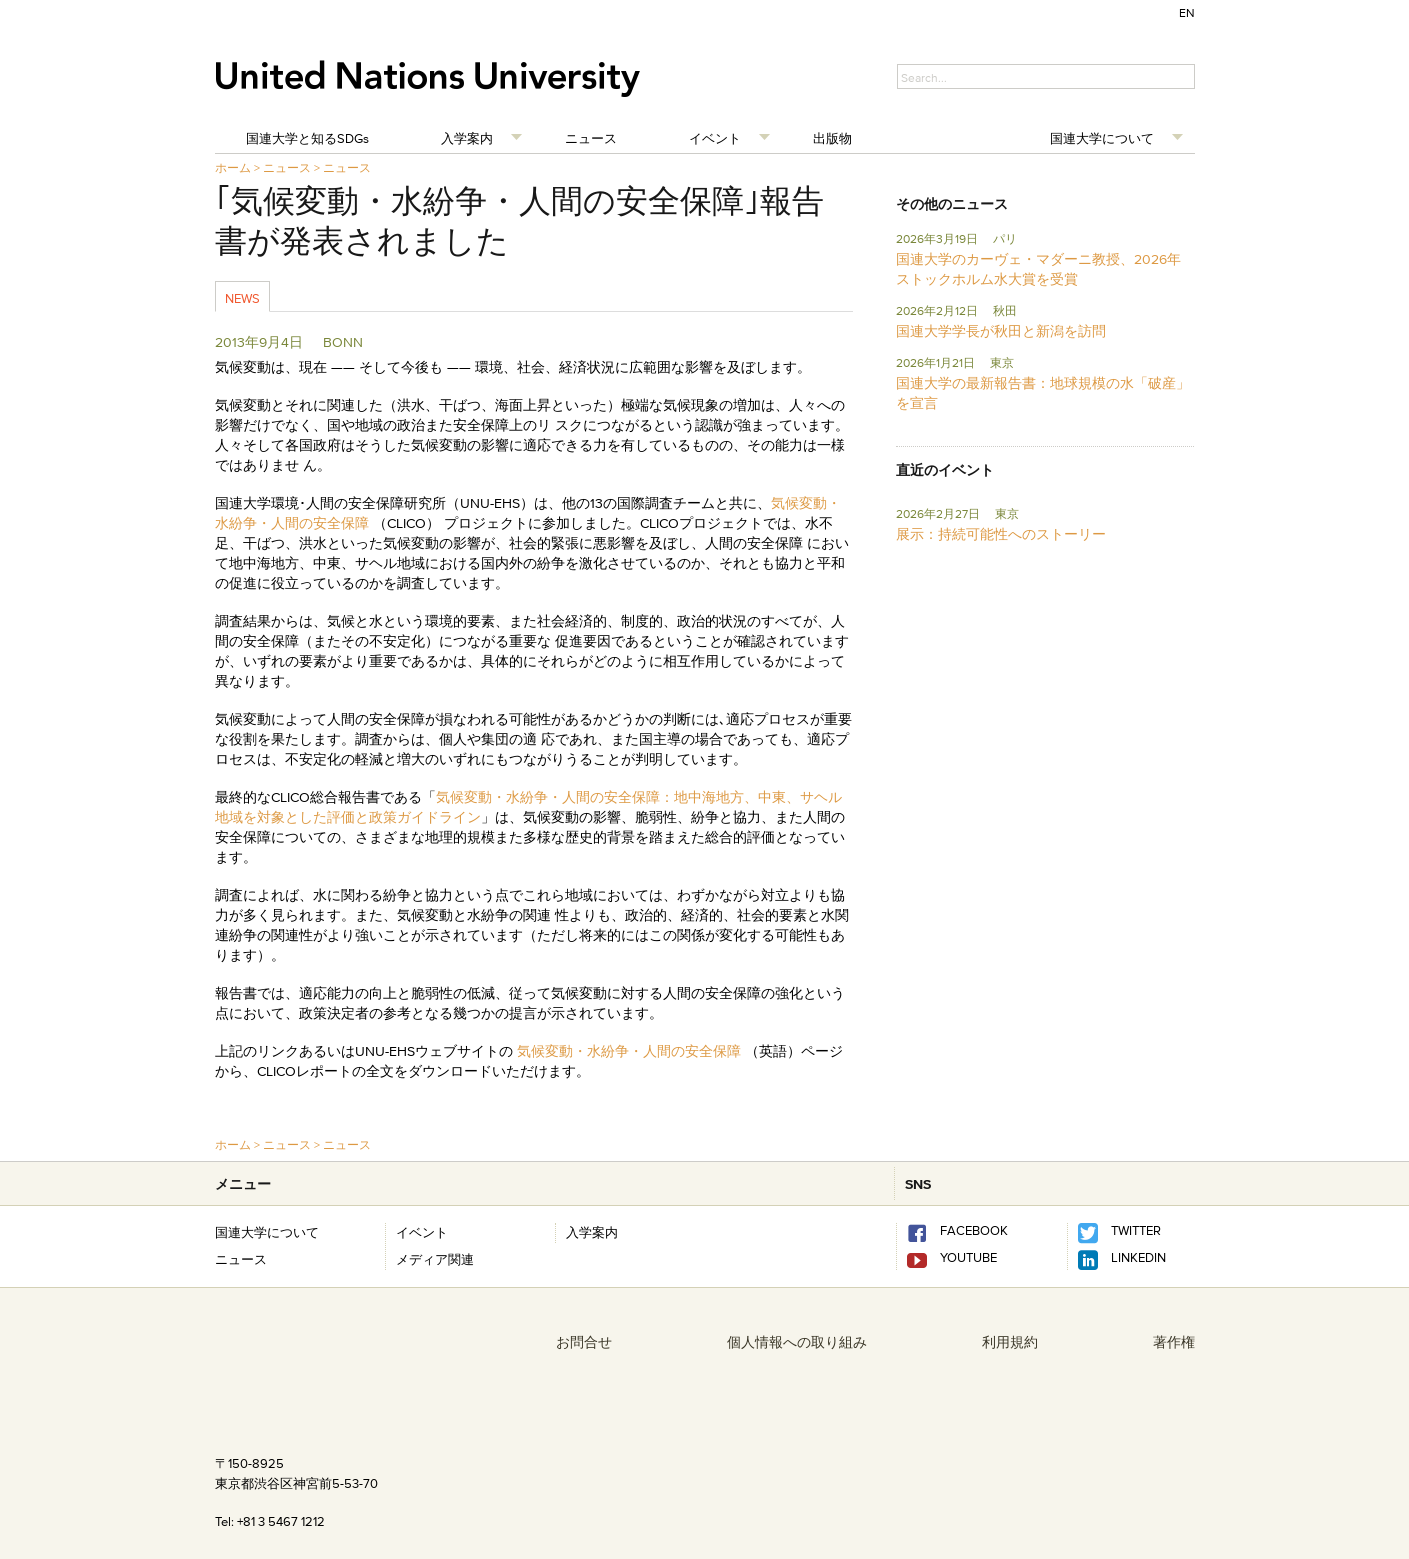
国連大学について (1102, 138)
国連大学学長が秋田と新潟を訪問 (1001, 331)
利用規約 (1010, 1342)
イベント (715, 138)
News (242, 298)
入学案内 (467, 138)
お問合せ (584, 1342)
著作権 (1174, 1342)
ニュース (591, 138)
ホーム (233, 167)
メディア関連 (435, 1259)
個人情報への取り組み (797, 1342)
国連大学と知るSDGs (307, 138)
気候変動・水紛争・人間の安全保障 (629, 1051)
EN (1187, 12)
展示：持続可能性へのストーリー (1001, 534)
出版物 (832, 138)
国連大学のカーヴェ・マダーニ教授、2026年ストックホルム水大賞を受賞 (1038, 269)
